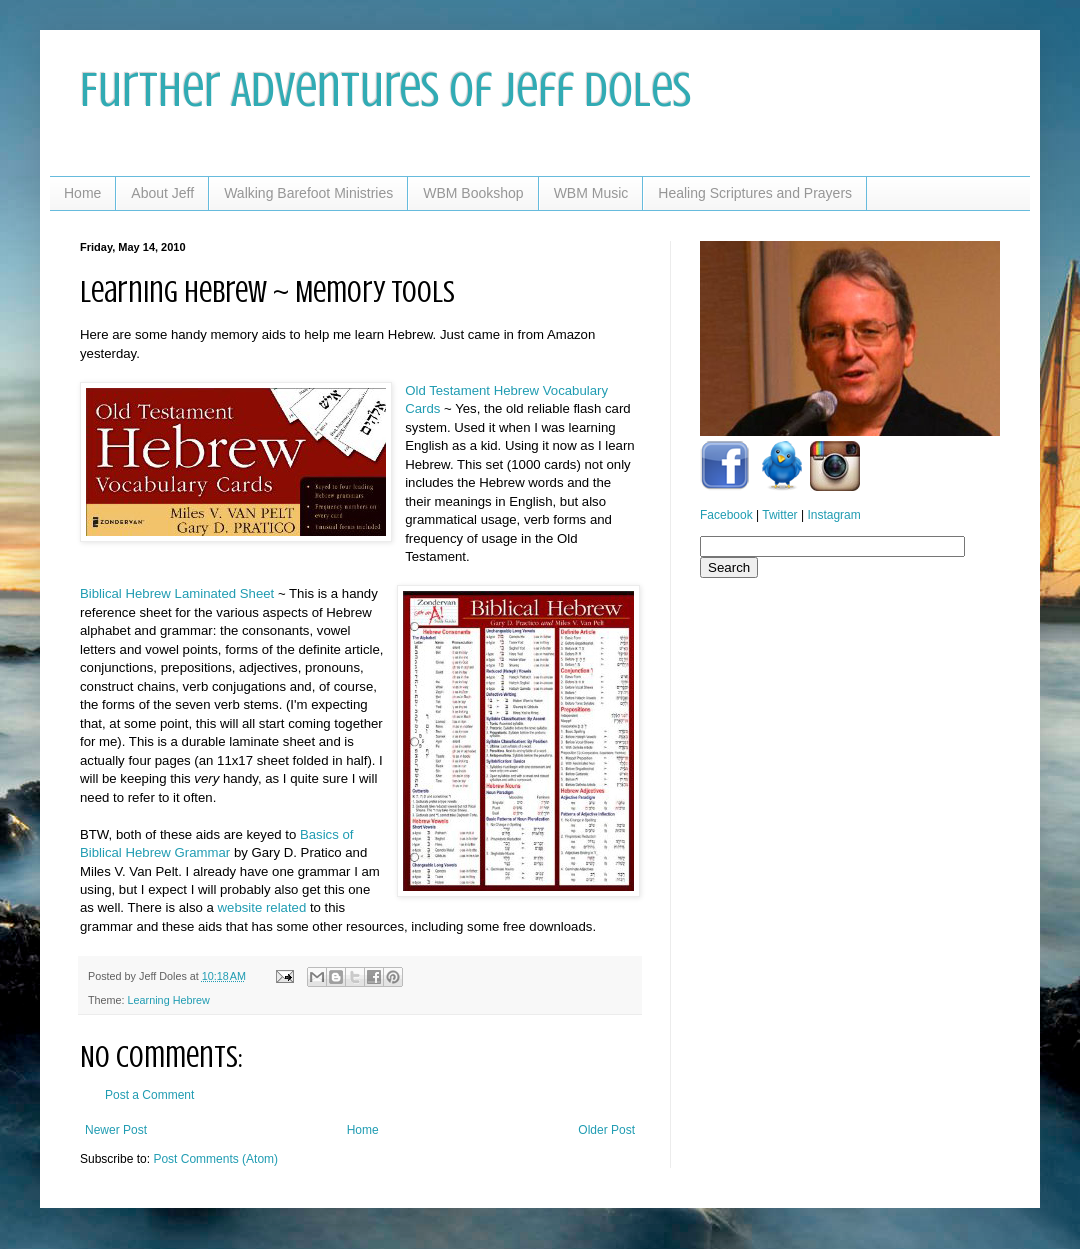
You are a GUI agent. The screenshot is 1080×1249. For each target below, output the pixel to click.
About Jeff (162, 193)
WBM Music (591, 193)
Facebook (726, 515)
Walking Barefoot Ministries (308, 193)
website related (262, 907)
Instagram (833, 515)
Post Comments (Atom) (215, 1159)
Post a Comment (149, 1095)
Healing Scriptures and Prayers (755, 193)
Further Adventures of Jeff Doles (385, 90)
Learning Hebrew (169, 1000)
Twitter (779, 515)
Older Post (606, 1130)
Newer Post (116, 1130)
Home (82, 193)
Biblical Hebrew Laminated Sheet (177, 593)
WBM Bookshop (473, 193)
